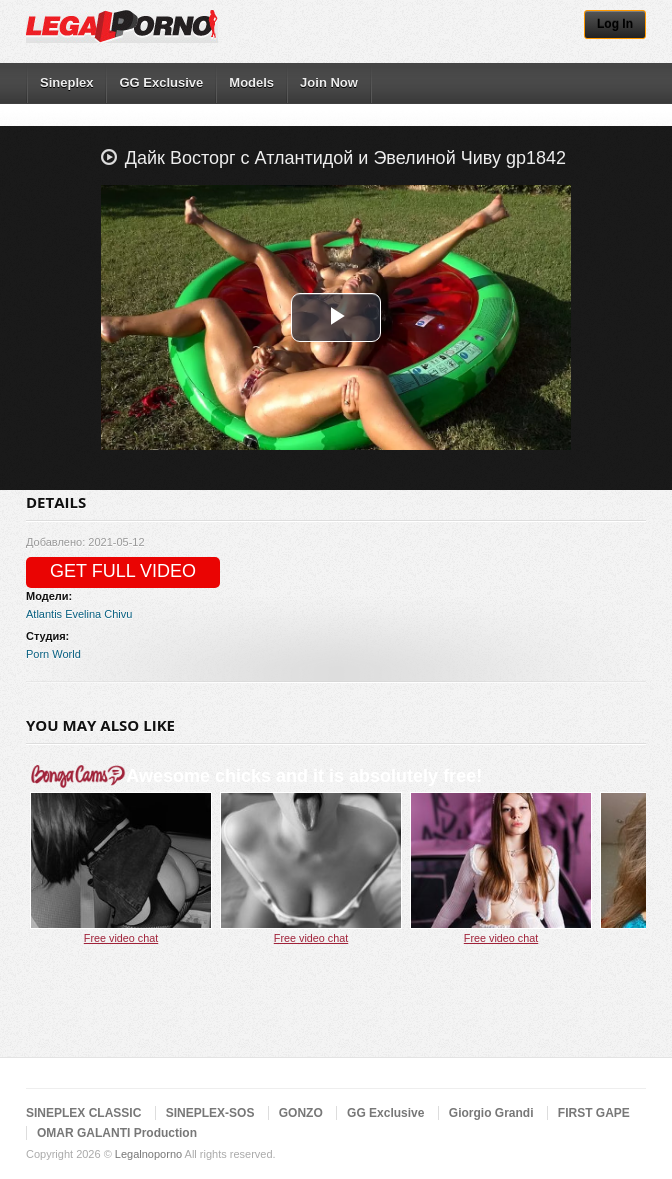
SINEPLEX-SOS (210, 1113)
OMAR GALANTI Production (117, 1133)
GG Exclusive (161, 82)
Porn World (53, 654)
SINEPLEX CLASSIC (83, 1113)
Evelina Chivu (98, 614)
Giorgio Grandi (491, 1113)
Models (251, 82)
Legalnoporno (148, 1154)
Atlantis (44, 614)
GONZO (301, 1113)
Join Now (329, 82)
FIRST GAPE (594, 1113)
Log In (615, 24)
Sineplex (66, 82)
